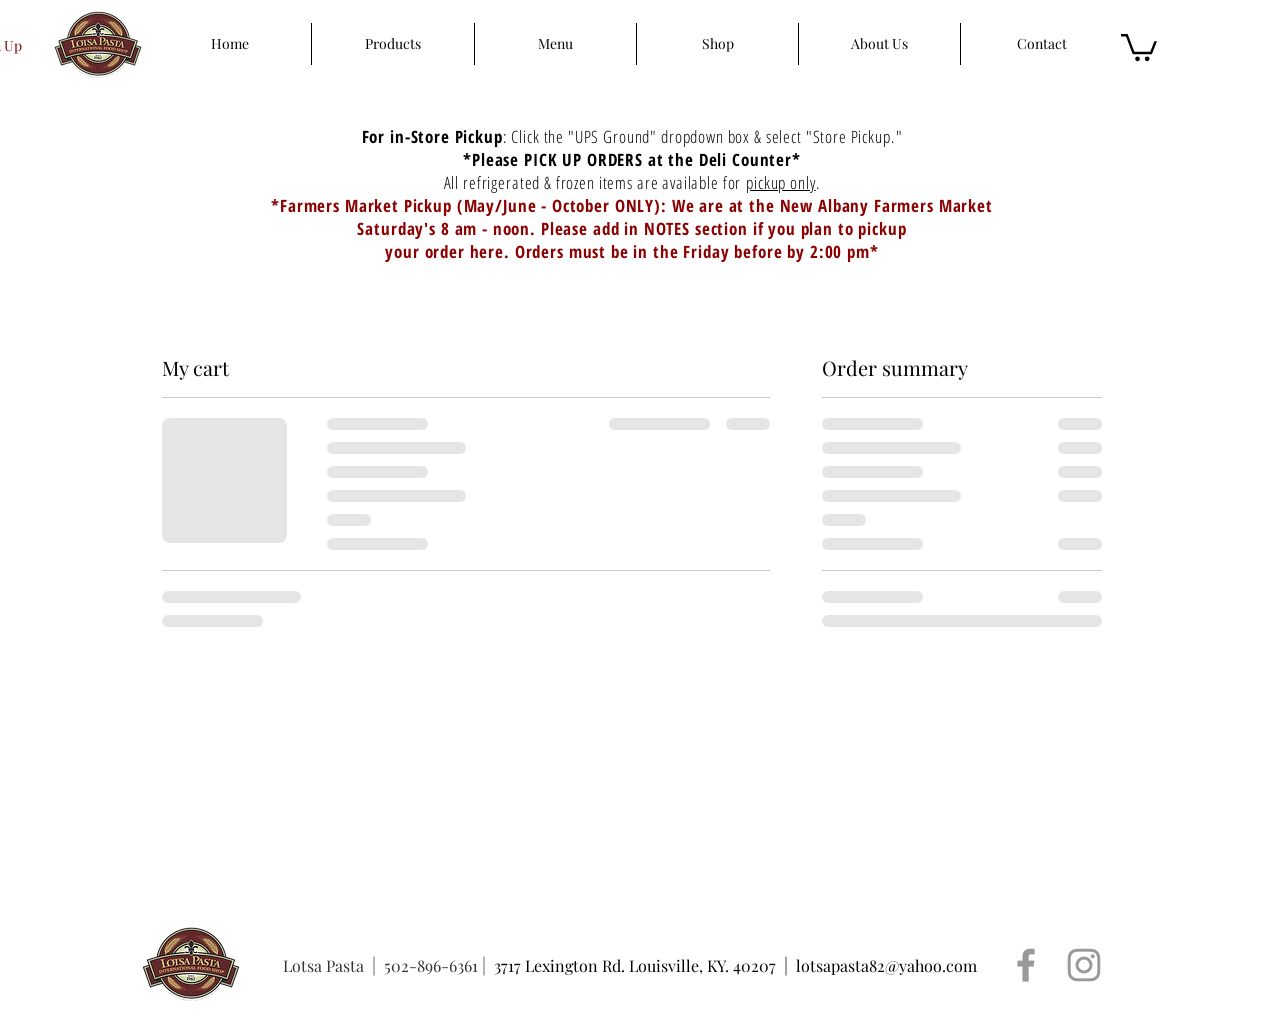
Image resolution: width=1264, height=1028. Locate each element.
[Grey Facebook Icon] (1026, 965)
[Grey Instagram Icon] (1084, 965)
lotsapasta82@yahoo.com (886, 965)
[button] (1139, 46)
